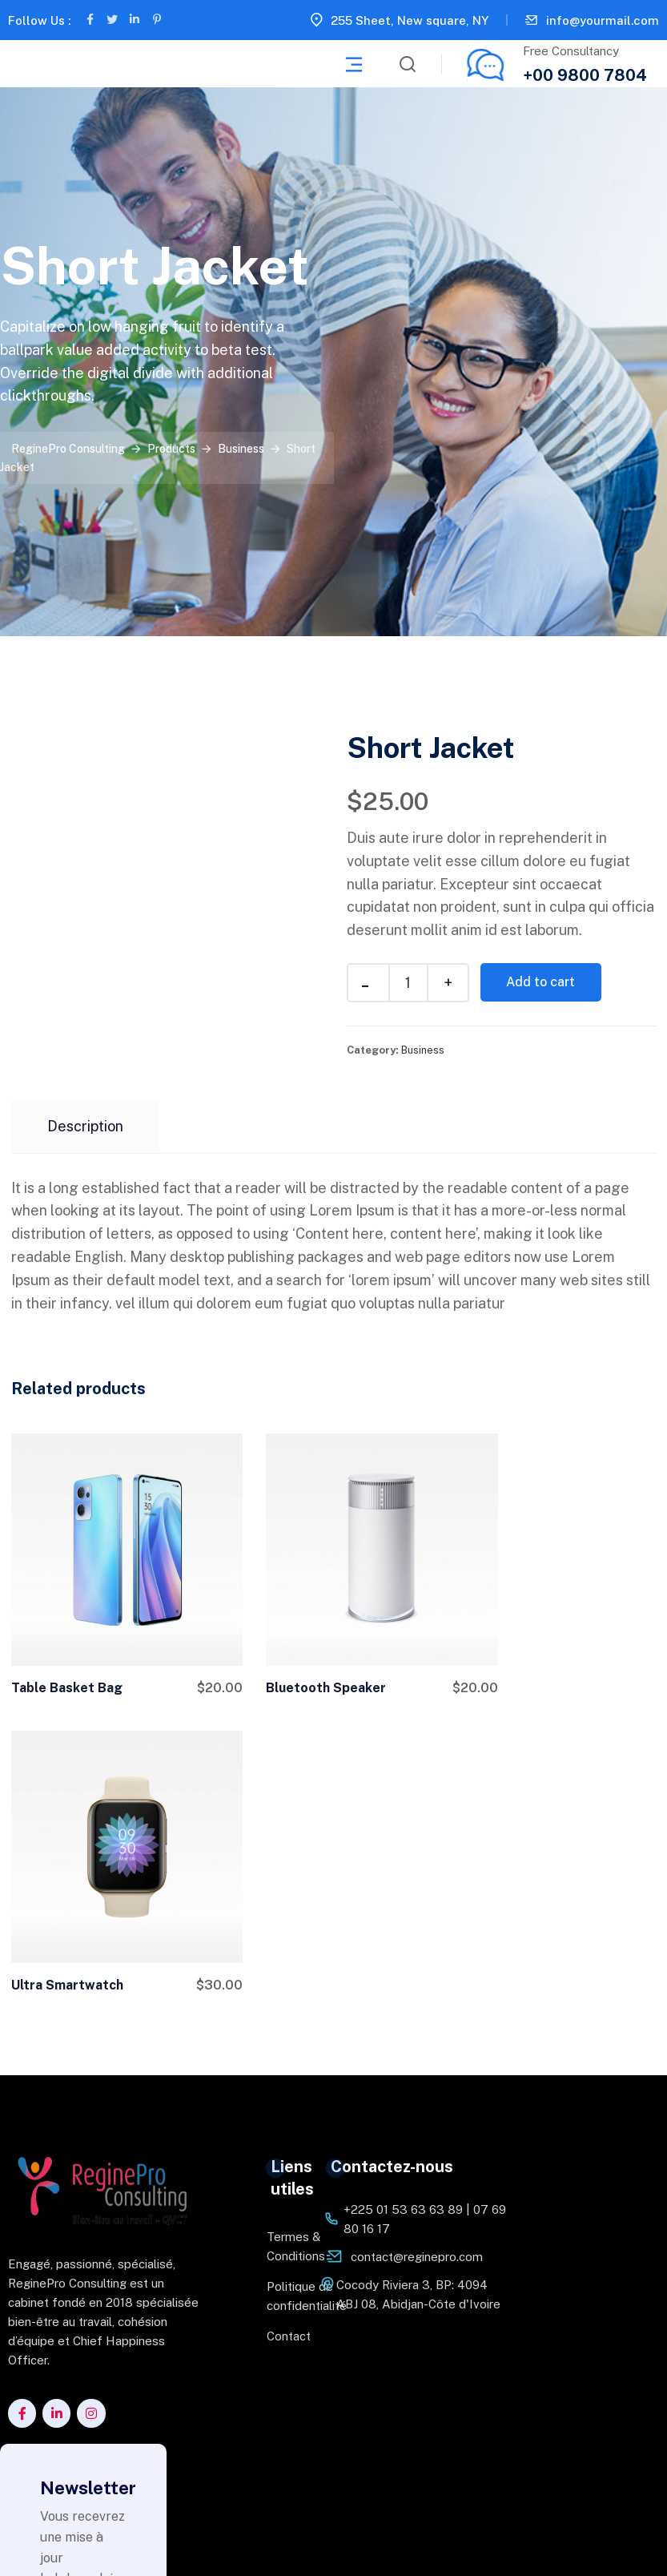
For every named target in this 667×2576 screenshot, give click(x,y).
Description (85, 1126)
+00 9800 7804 (585, 75)
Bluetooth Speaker (294, 1654)
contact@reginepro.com (417, 1926)
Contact (283, 2006)
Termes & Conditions (283, 1916)
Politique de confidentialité (283, 1965)
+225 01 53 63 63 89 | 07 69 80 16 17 (425, 1889)
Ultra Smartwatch (512, 1654)
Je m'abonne (83, 2456)
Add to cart (543, 982)
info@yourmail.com (602, 20)
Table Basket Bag (67, 1654)
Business (422, 1050)
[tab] (85, 1127)
